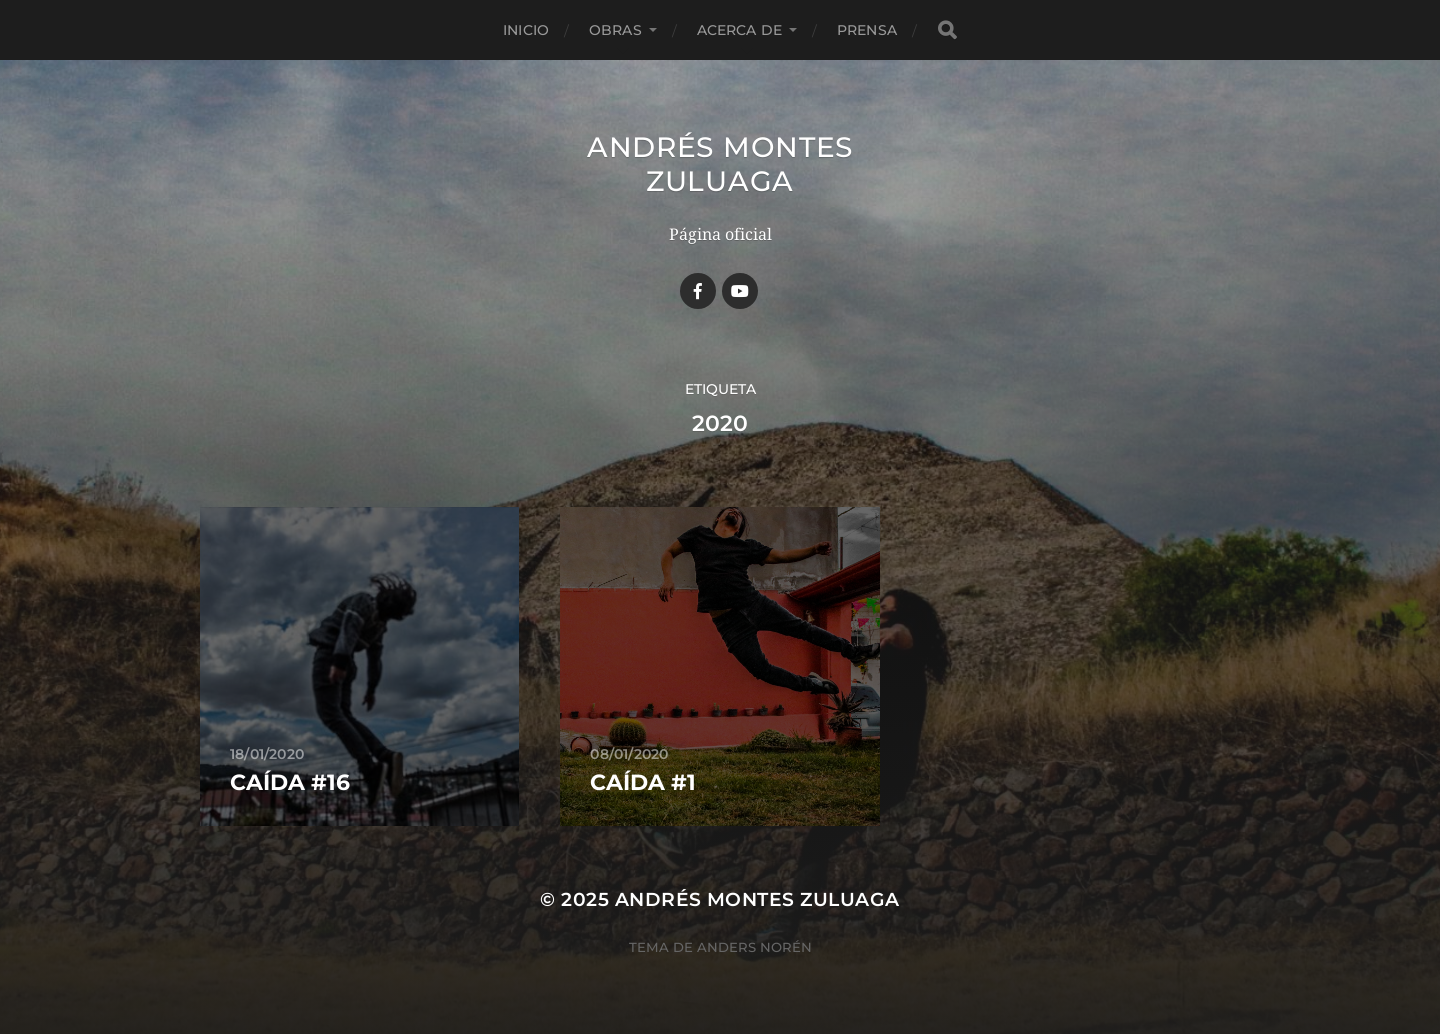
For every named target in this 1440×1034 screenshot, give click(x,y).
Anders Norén (754, 947)
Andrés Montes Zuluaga (720, 164)
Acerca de (739, 30)
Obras (615, 30)
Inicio (526, 30)
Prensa (867, 30)
